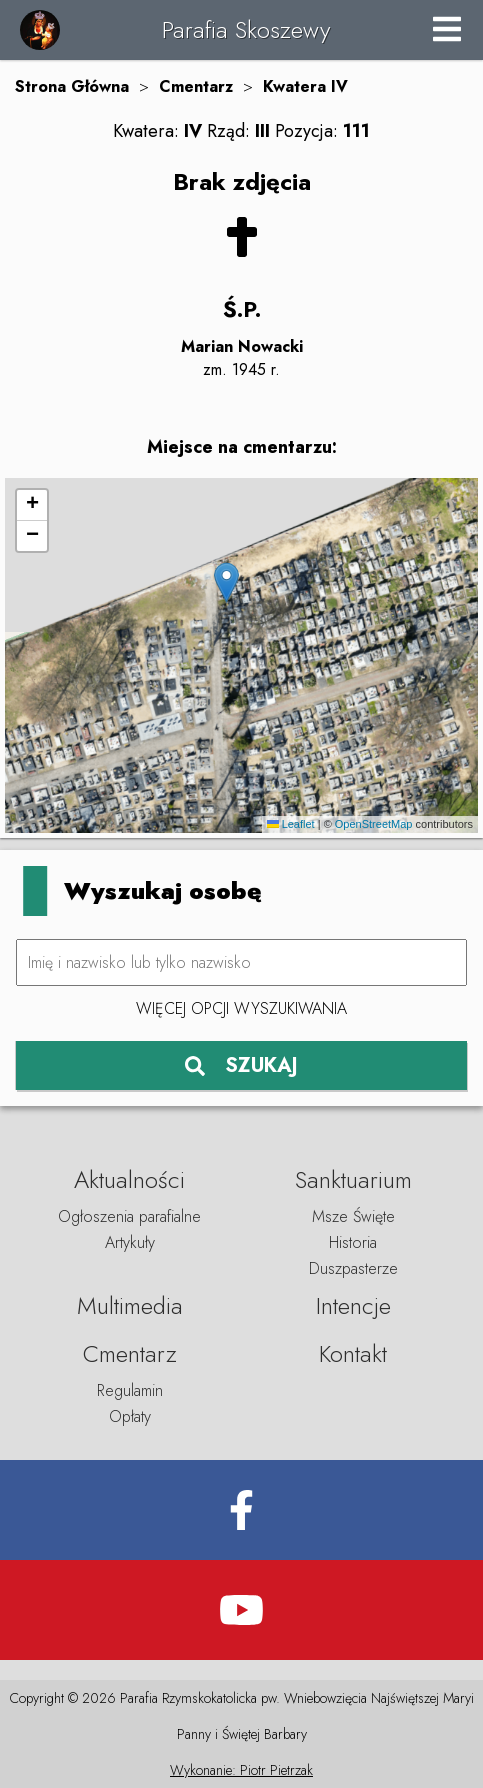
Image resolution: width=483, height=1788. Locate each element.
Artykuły (130, 1242)
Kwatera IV (305, 86)
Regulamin (130, 1390)
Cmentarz (196, 86)
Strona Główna (72, 86)
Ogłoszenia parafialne (129, 1216)
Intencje (353, 1305)
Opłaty (130, 1416)
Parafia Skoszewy (246, 29)
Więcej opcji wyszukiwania (241, 1008)
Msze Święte (353, 1216)
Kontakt (353, 1353)
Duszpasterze (353, 1268)
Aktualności (129, 1179)
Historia (353, 1242)
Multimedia (130, 1305)
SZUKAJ (241, 1065)
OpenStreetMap (374, 824)
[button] (226, 582)
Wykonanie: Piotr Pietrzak (241, 1770)
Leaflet (291, 824)
